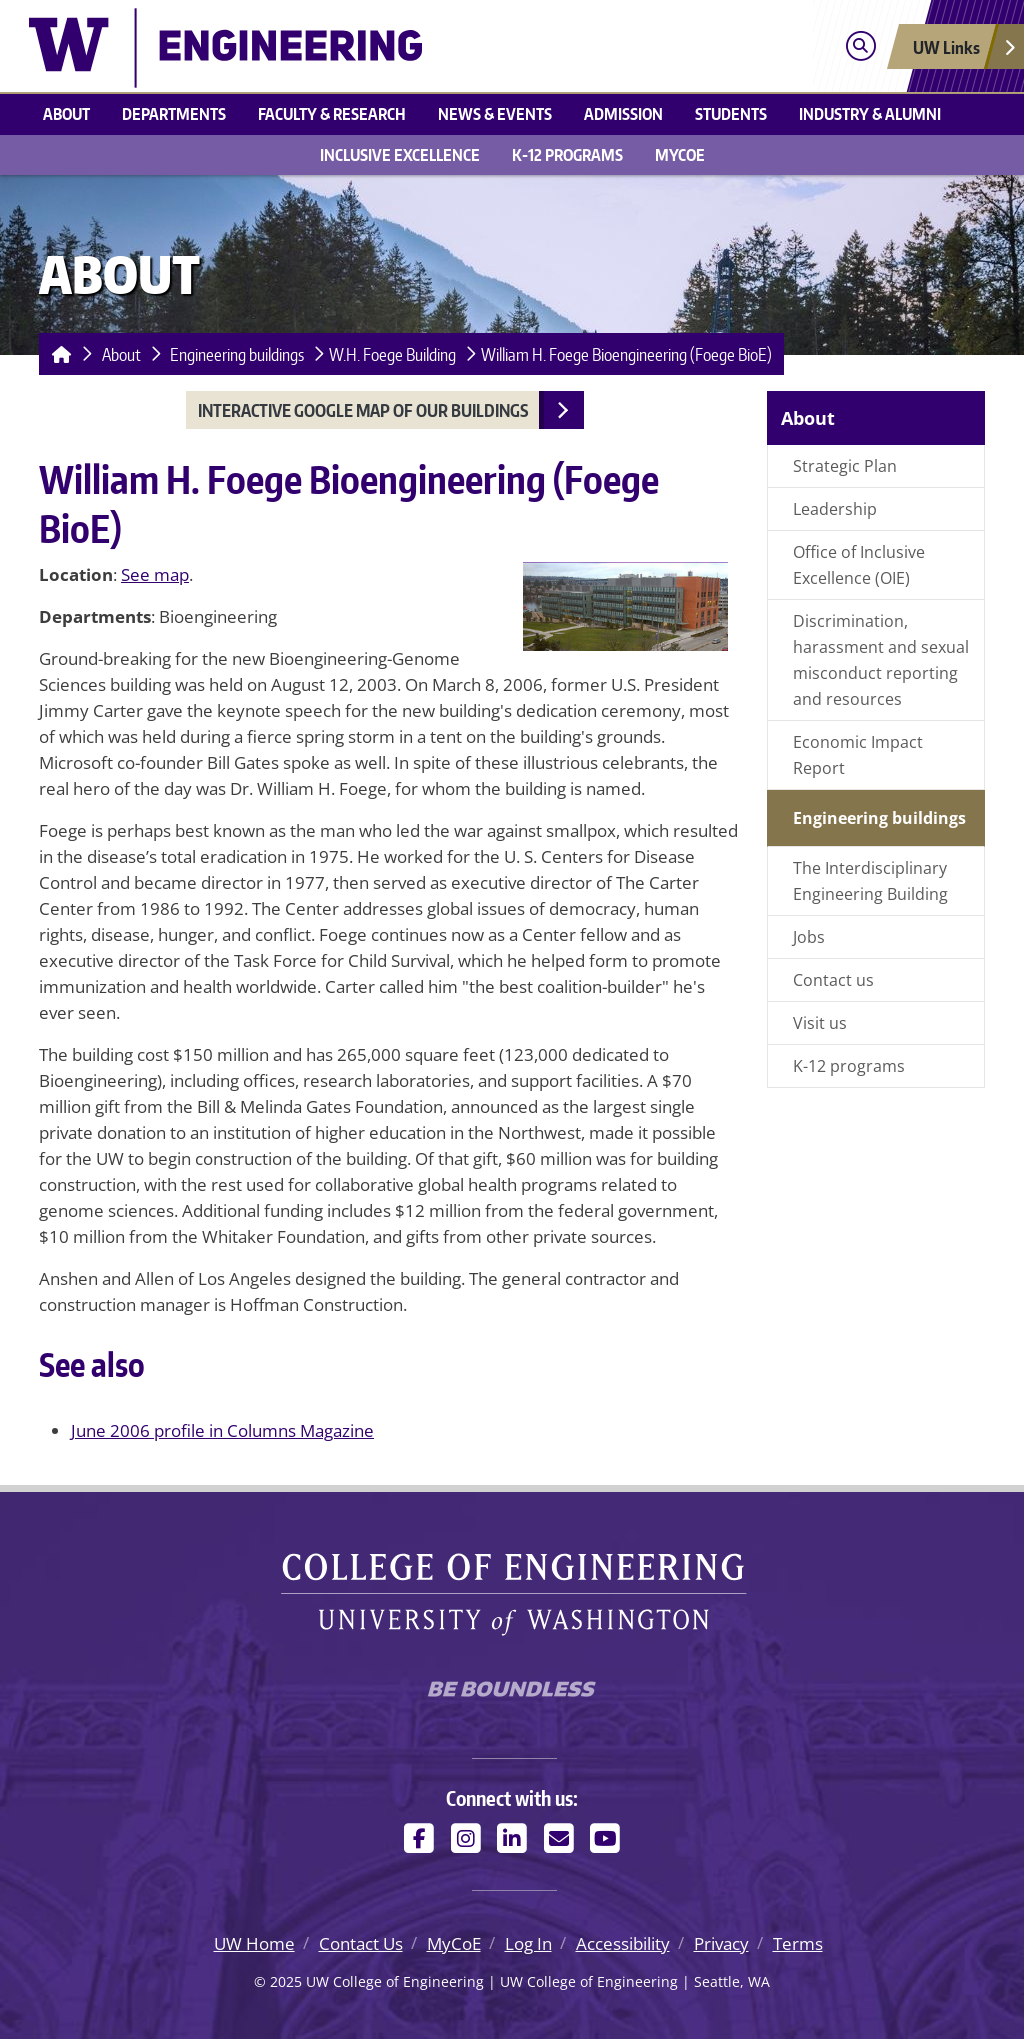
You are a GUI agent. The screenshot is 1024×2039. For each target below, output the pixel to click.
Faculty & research (332, 113)
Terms (798, 1943)
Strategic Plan (845, 466)
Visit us (820, 1023)
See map (155, 574)
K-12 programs (849, 1066)
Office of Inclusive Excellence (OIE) (859, 565)
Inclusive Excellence (400, 155)
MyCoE (680, 155)
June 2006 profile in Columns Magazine (222, 1430)
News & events (495, 113)
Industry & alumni (870, 113)
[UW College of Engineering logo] (225, 46)
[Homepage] (57, 354)
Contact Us (361, 1943)
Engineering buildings (237, 354)
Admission (623, 113)
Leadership (835, 509)
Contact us (833, 980)
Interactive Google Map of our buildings (363, 410)
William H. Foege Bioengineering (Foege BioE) (626, 354)
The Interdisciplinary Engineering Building (870, 881)
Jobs (809, 937)
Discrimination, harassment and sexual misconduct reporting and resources (881, 660)
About (66, 113)
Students (731, 113)
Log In (528, 1943)
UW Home (254, 1943)
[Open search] (860, 46)
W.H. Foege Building (392, 354)
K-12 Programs (567, 155)
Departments (174, 113)
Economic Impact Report (858, 755)
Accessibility (623, 1943)
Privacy (721, 1943)
